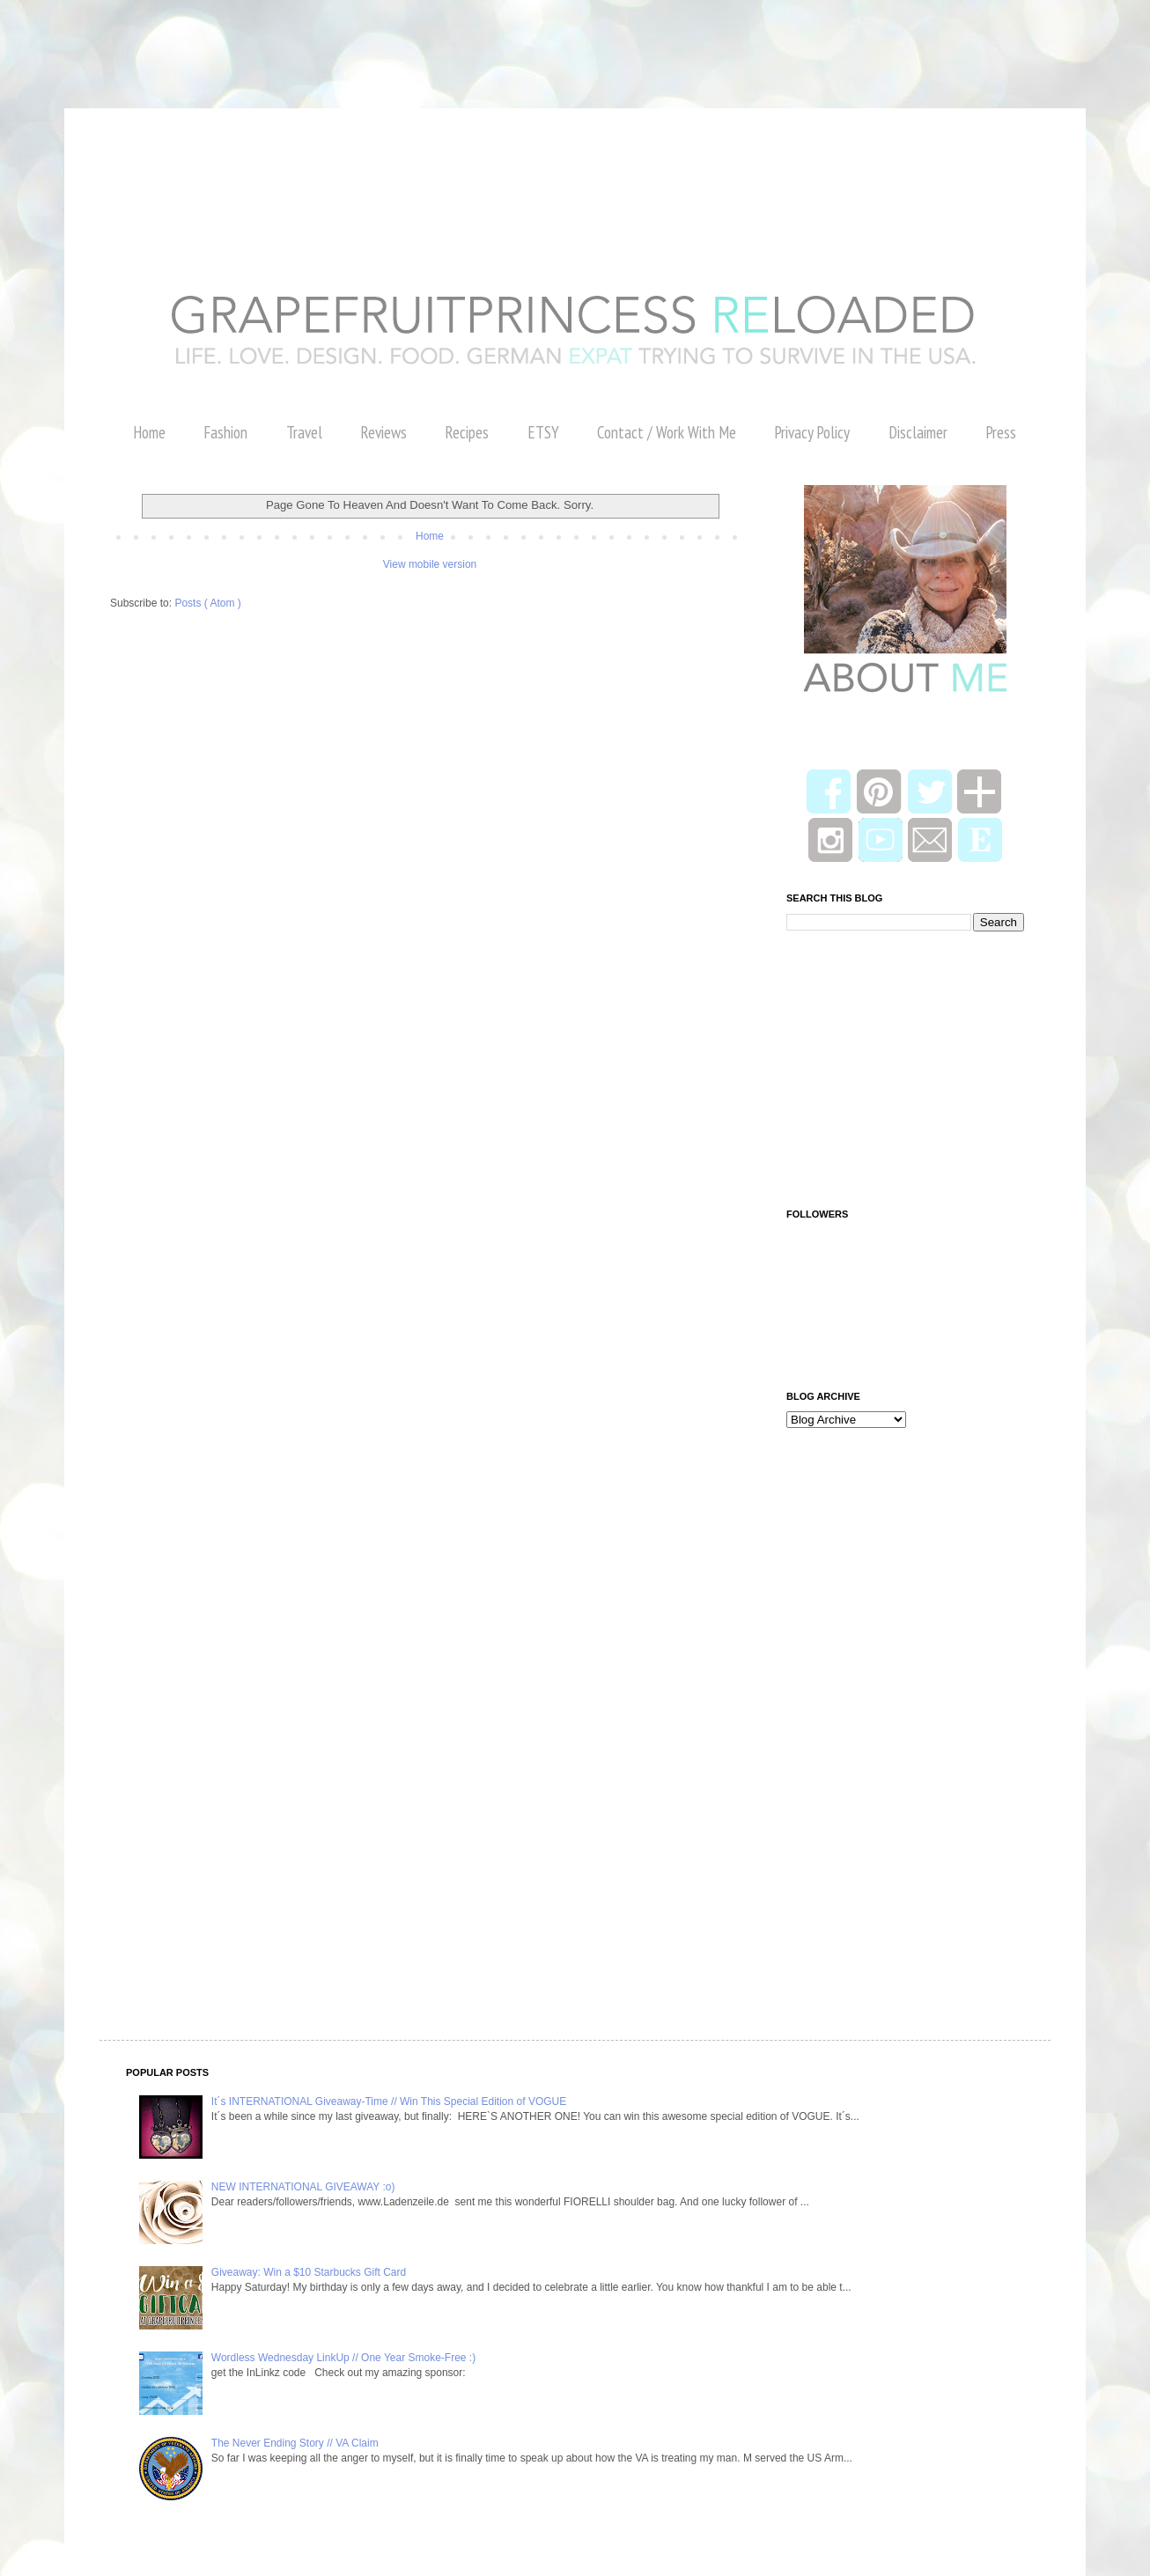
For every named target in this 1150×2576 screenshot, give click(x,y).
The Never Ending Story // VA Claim (295, 2443)
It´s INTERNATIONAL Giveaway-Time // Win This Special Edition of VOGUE (388, 2101)
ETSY (543, 432)
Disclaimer (917, 432)
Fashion (225, 432)
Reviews (383, 432)
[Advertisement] (320, 39)
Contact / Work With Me (666, 432)
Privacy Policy (812, 432)
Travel (304, 432)
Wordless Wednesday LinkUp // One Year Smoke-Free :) (343, 2358)
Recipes (467, 432)
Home (149, 432)
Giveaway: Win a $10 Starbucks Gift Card (308, 2272)
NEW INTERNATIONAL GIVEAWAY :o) (303, 2187)
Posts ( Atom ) (207, 603)
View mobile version (430, 564)
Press (1000, 432)
